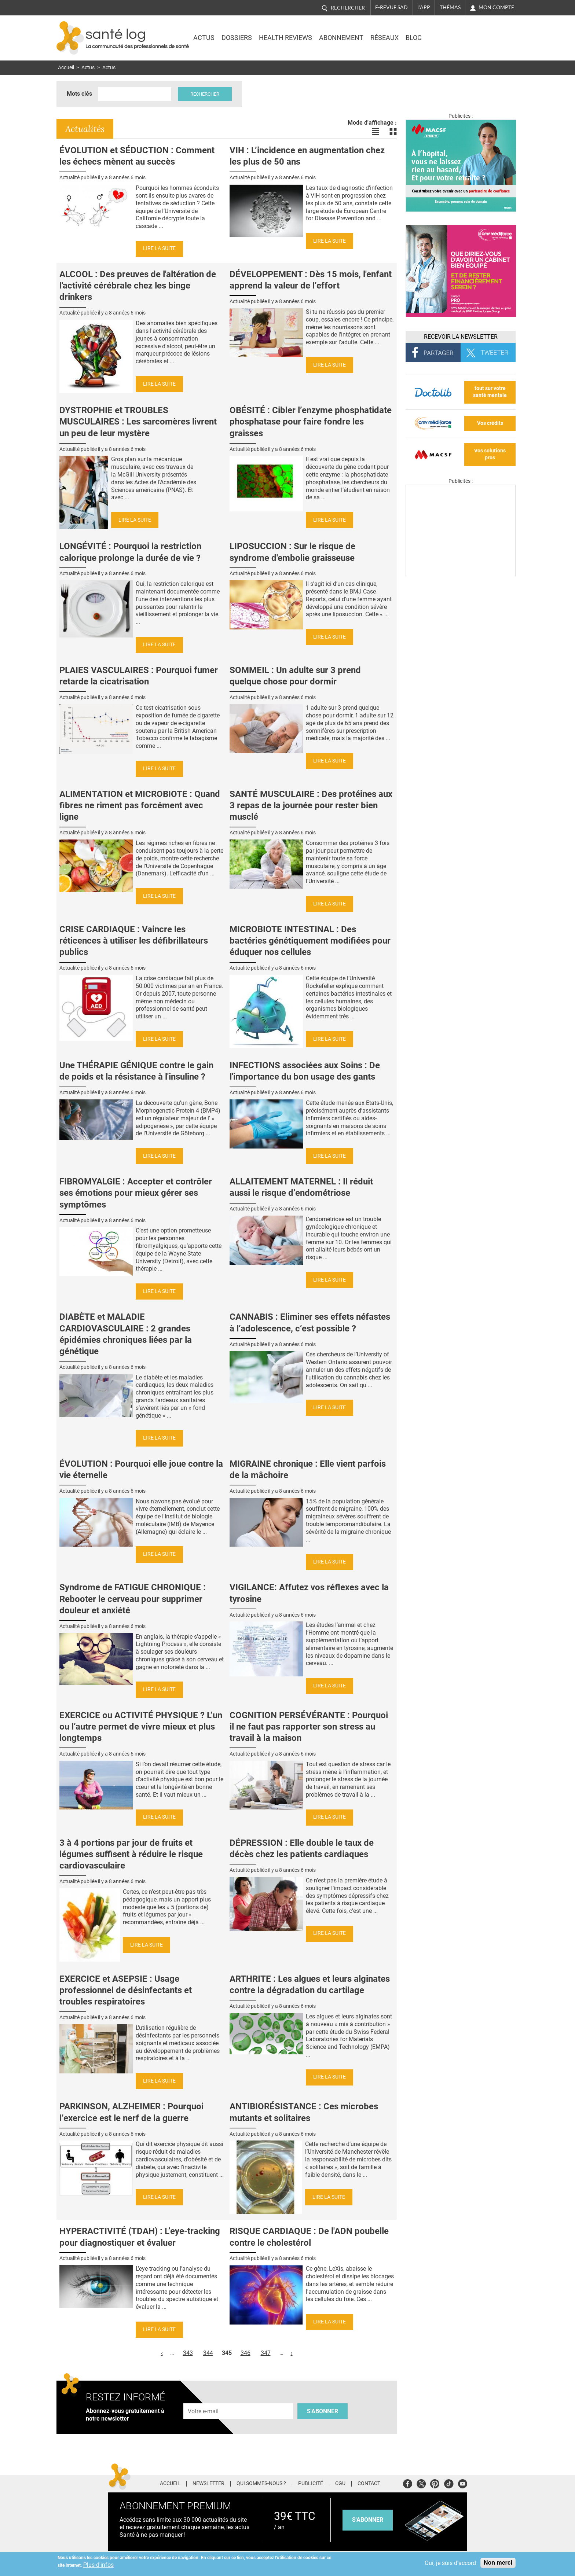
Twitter (421, 2482)
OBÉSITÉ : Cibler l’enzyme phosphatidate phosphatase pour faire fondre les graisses (311, 421)
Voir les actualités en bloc (393, 131)
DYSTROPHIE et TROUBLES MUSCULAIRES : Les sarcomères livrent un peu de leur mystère (138, 421)
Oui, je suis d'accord (450, 2563)
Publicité (310, 2483)
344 (208, 2352)
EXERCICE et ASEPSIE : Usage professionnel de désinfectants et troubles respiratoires (125, 1990)
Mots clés (79, 93)
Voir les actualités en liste (375, 131)
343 (188, 2352)
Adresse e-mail (203, 2399)
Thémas (450, 7)
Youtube (462, 2482)
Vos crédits (490, 423)
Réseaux (384, 37)
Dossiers (236, 37)
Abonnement (341, 37)
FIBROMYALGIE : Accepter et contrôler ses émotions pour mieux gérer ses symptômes (135, 1192)
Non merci (498, 2563)
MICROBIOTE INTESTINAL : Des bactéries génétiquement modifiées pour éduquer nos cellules (310, 940)
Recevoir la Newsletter (461, 336)
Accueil (66, 68)
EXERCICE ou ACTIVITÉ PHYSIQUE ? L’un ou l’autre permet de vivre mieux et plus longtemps (140, 1726)
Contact (369, 2483)
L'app (423, 7)
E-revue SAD (391, 7)
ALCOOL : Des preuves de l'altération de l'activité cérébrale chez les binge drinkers (137, 285)
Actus (204, 37)
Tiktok (449, 2482)
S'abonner (322, 2411)
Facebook (407, 2482)
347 (266, 2352)
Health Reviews (285, 37)
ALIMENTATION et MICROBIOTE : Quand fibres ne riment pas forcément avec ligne (139, 805)
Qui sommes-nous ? (261, 2483)
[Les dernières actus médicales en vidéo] (461, 574)
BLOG (414, 37)
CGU (340, 2483)
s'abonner (367, 2519)
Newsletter (208, 2483)
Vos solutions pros (490, 454)
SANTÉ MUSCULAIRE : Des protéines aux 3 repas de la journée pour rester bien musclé (311, 805)
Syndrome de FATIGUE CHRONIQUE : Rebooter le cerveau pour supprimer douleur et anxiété (132, 1598)
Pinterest (434, 2482)
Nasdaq (454, 32)
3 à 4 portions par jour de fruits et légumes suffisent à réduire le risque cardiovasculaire (131, 1854)
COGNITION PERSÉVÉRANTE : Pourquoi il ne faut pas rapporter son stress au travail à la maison (309, 1726)
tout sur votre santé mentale (490, 391)
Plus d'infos (98, 2564)
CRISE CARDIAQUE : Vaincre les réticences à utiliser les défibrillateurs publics (133, 940)
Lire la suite (159, 248)
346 (245, 2352)
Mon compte (496, 7)
